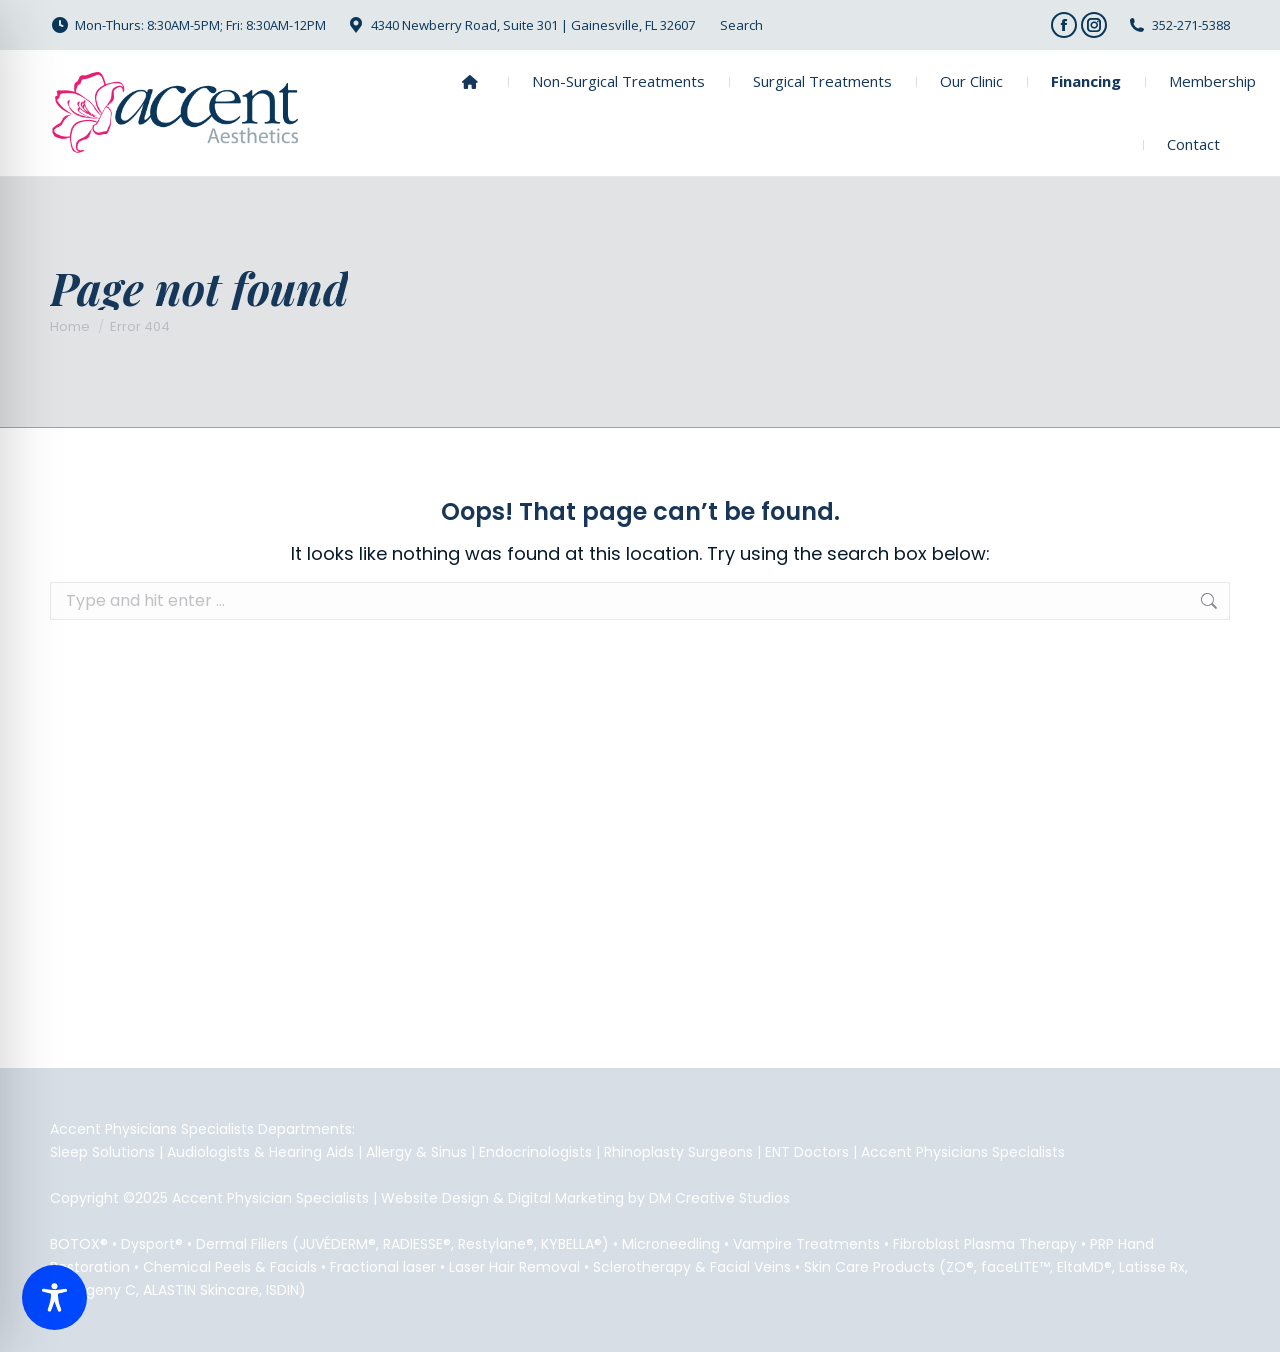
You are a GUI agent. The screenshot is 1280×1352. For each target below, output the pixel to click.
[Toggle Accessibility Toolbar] (54, 1297)
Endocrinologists (535, 1152)
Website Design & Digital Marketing (502, 1198)
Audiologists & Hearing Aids (260, 1152)
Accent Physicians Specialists (963, 1152)
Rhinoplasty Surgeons (678, 1152)
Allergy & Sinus (416, 1152)
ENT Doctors (807, 1152)
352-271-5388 (1191, 25)
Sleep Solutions (102, 1152)
